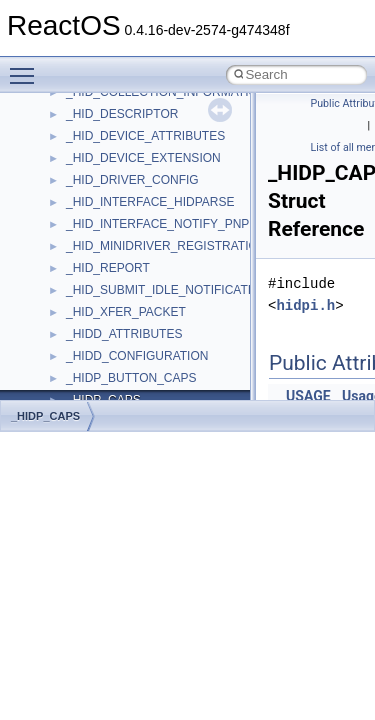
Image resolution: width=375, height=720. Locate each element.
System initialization (86, 98)
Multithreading (71, 120)
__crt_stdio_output (115, 384)
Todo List (58, 230)
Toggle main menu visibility (27, 67)
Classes (55, 318)
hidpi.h (305, 305)
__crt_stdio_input (111, 362)
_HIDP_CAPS (45, 416)
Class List (76, 340)
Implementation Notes (92, 164)
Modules (56, 274)
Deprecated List (76, 252)
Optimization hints (81, 142)
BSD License (68, 186)
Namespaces (69, 296)
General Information (87, 208)
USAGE (308, 396)
